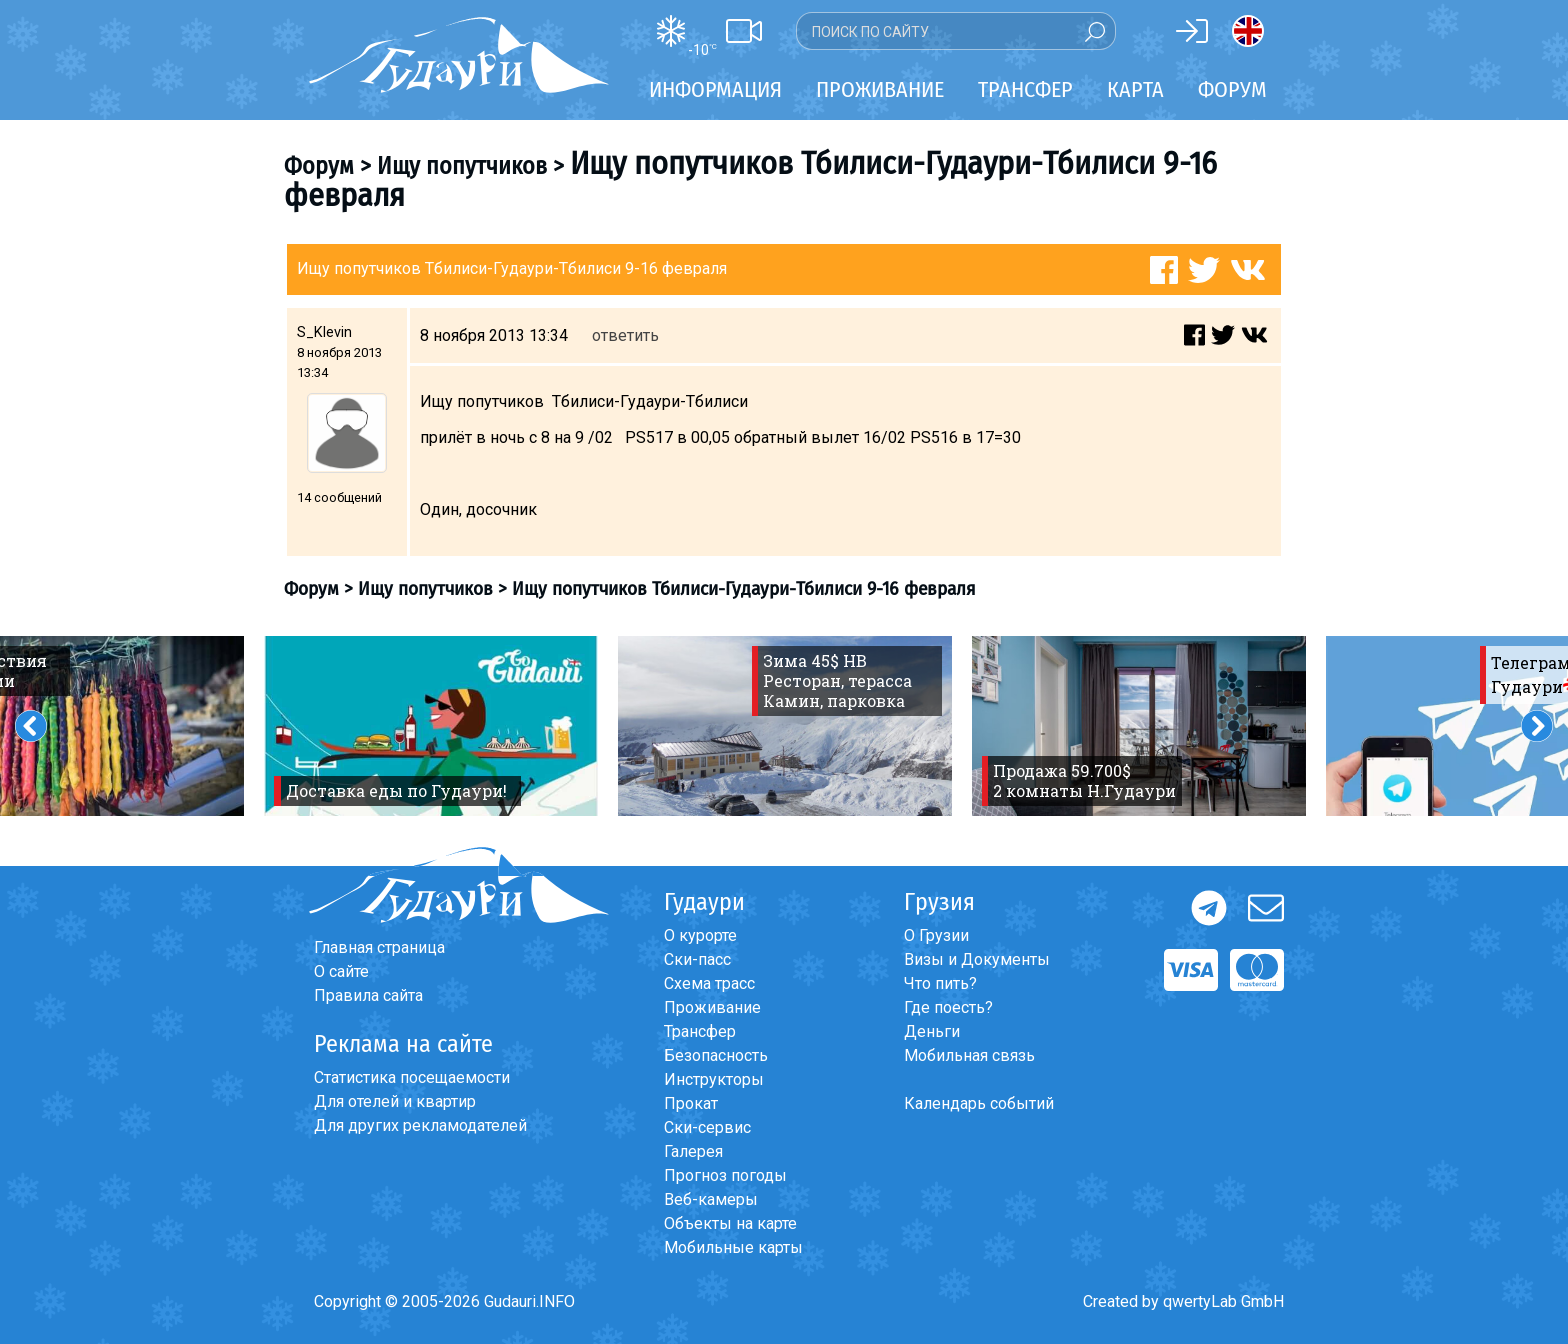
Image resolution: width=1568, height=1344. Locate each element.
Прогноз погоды (725, 1175)
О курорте (700, 935)
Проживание (712, 1007)
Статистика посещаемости (412, 1077)
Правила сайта (368, 995)
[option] (431, 726)
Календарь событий (979, 1103)
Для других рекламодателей (420, 1125)
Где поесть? (948, 1007)
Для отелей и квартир (395, 1101)
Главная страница (379, 947)
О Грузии (936, 935)
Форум (1232, 89)
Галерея (693, 1151)
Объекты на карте (730, 1223)
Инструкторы (714, 1079)
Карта (1135, 89)
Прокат (691, 1103)
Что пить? (940, 983)
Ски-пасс (697, 959)
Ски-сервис (707, 1127)
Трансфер (700, 1031)
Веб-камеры (711, 1199)
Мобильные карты (733, 1247)
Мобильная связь (969, 1055)
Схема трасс (709, 983)
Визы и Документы (977, 959)
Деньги (932, 1031)
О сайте (341, 971)
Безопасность (716, 1055)
